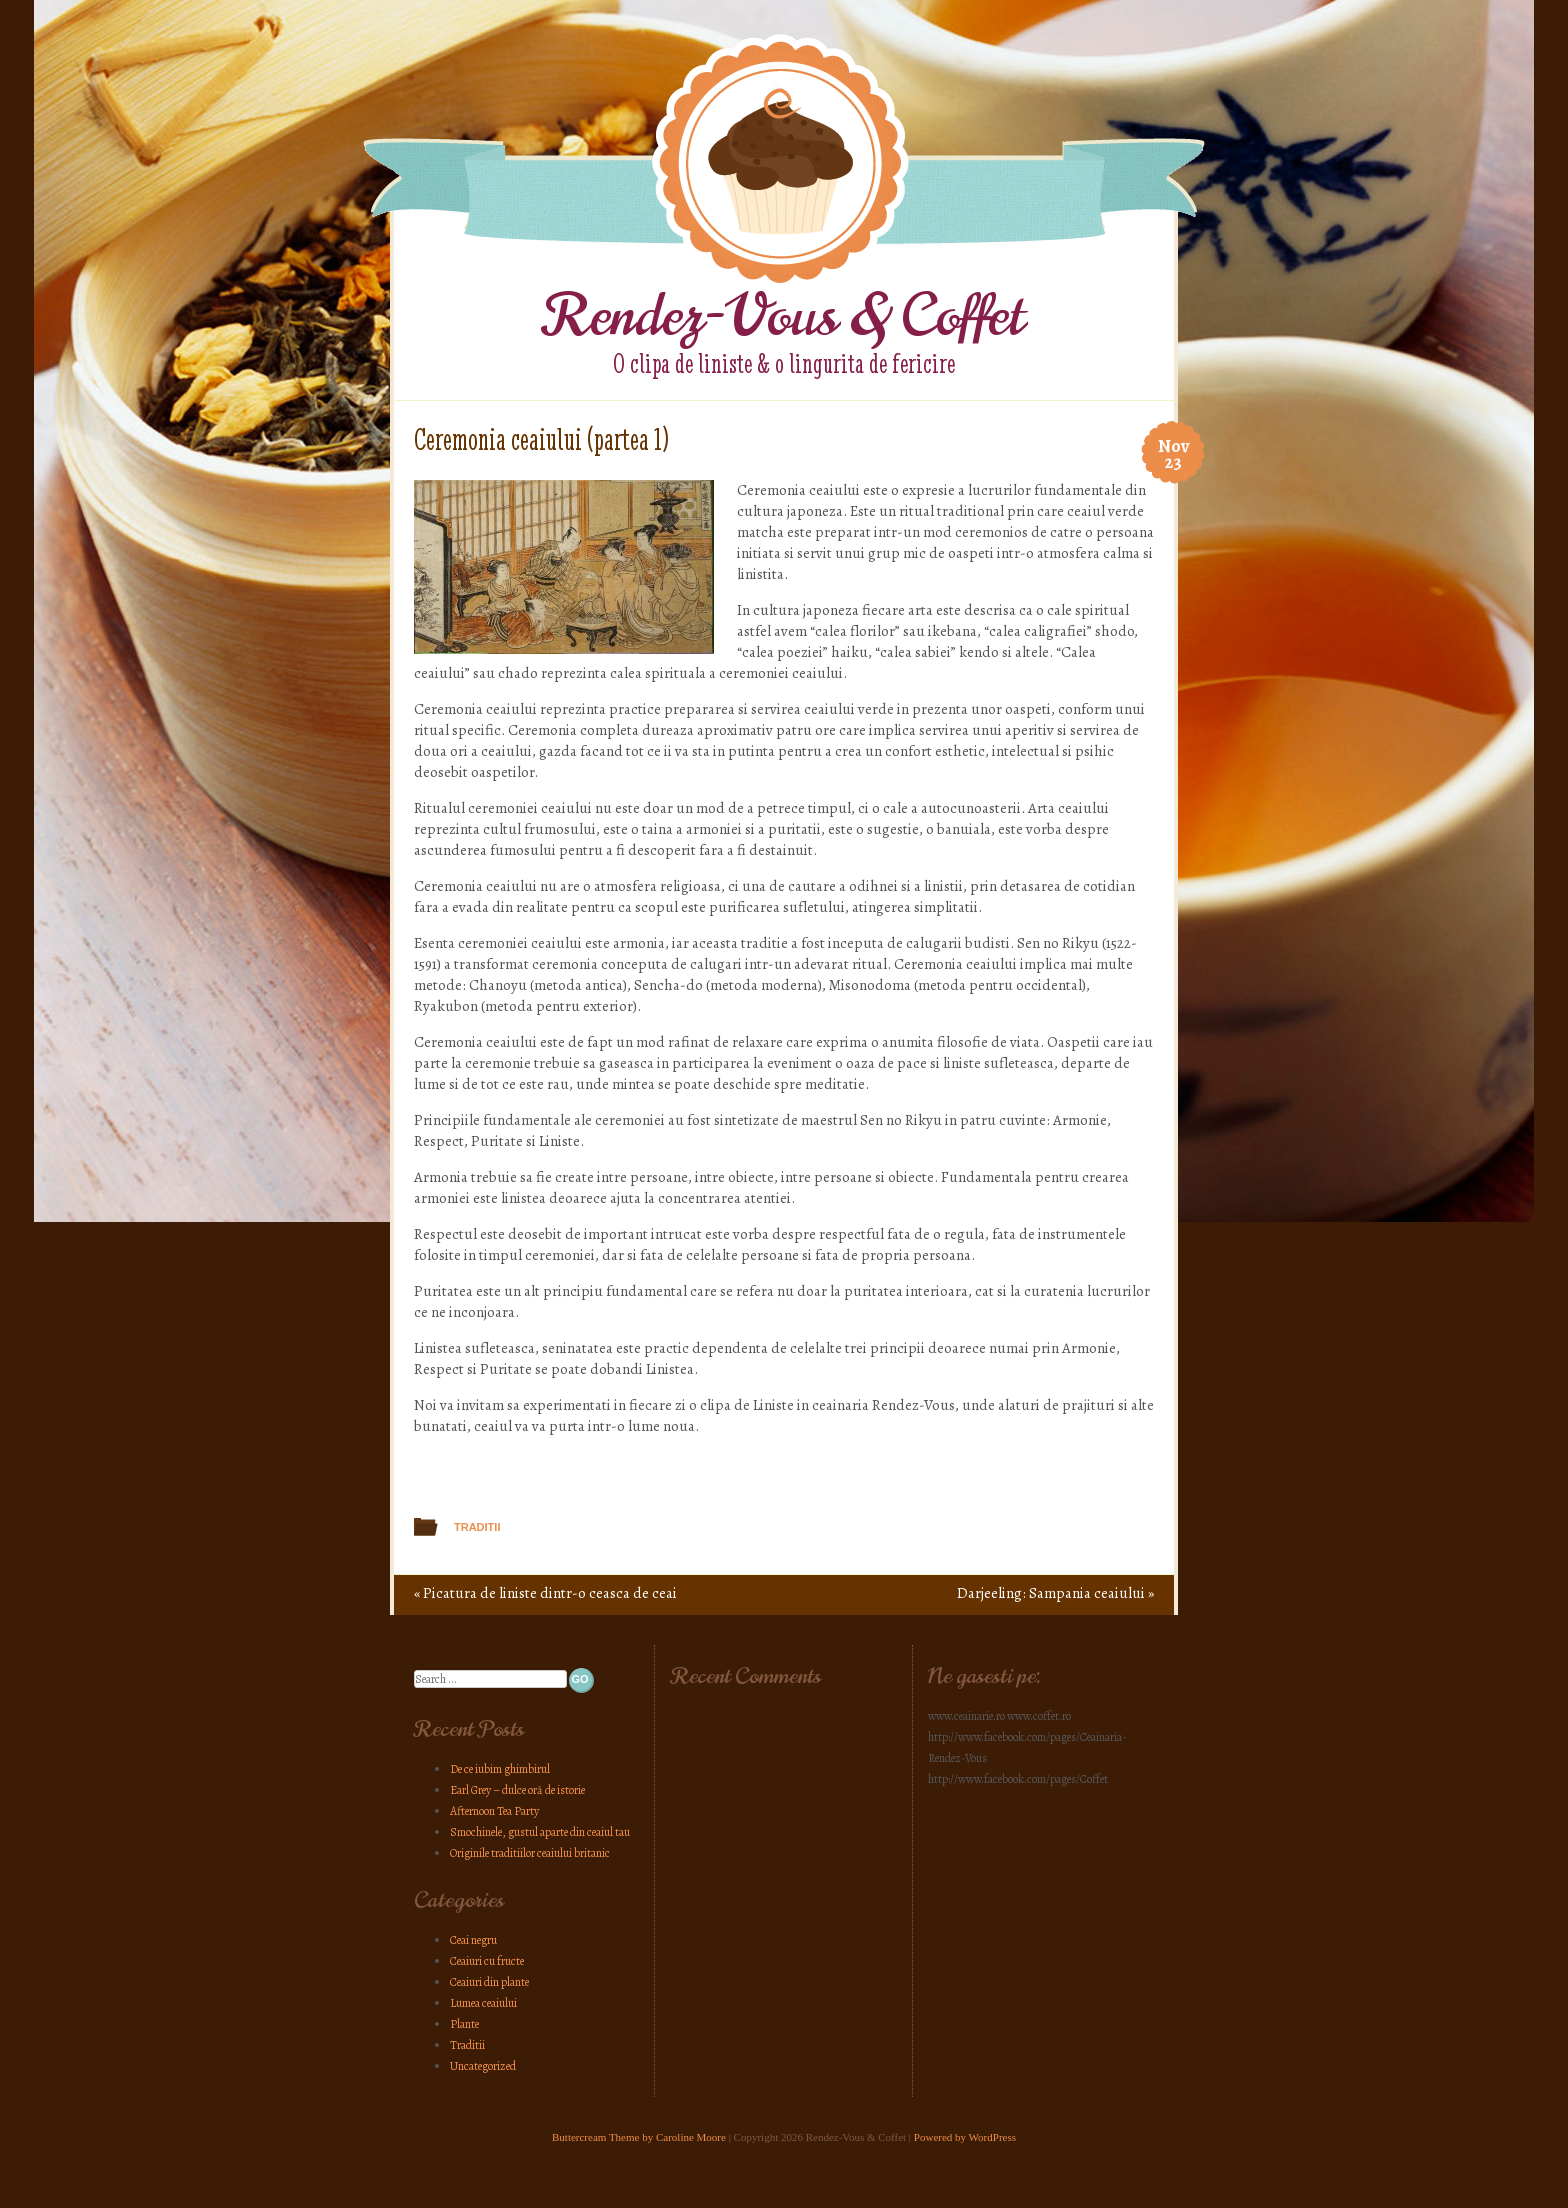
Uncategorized (483, 2066)
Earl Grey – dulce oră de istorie (517, 1790)
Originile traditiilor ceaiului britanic (530, 1853)
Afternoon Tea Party (494, 1811)
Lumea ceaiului (483, 2003)
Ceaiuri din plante (489, 1982)
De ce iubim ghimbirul (500, 1769)
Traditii (477, 1527)
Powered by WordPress (965, 2137)
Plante (464, 2024)
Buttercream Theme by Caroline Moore (639, 2137)
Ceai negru (473, 1940)
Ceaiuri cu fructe (487, 1961)
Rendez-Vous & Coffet (784, 315)
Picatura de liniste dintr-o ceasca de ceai (545, 1593)
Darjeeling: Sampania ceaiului (1055, 1593)
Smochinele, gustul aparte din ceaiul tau (540, 1832)
